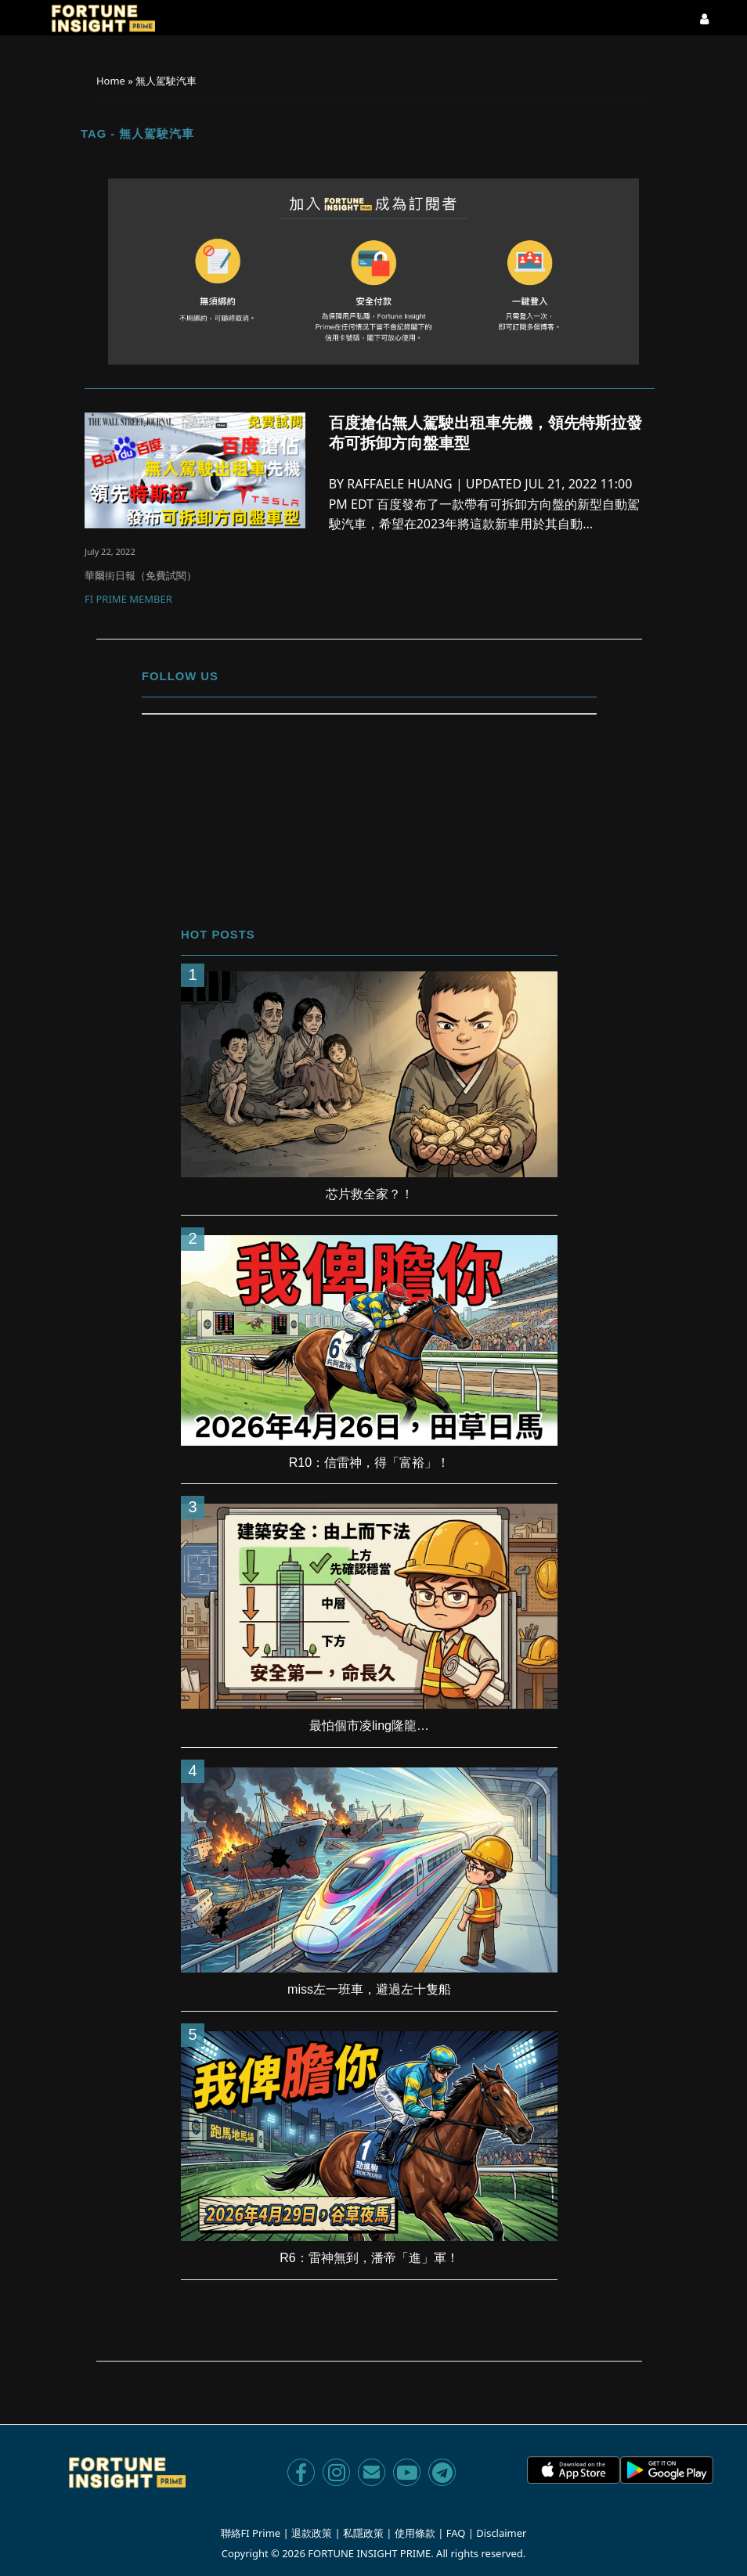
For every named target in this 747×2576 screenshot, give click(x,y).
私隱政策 (363, 2533)
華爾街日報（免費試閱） (141, 575)
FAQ (456, 2533)
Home (110, 81)
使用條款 (415, 2533)
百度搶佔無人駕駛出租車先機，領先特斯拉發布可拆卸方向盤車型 (485, 433)
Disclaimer (501, 2533)
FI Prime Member (128, 600)
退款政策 (311, 2533)
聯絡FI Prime (251, 2533)
